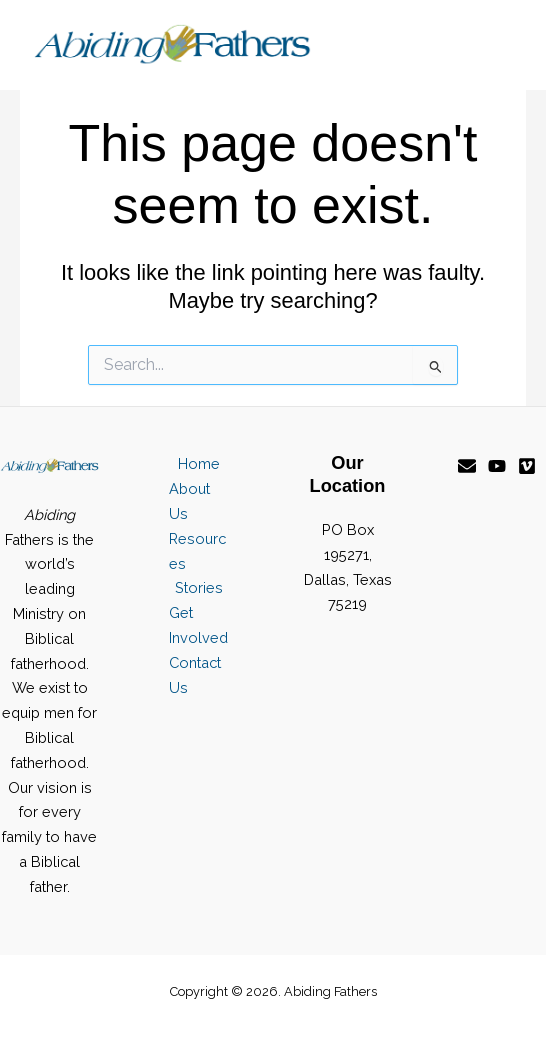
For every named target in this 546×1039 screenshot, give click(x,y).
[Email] (467, 466)
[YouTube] (497, 466)
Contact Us (195, 675)
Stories (199, 587)
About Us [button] (189, 501)
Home (199, 463)
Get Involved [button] (198, 625)
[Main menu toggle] (492, 45)
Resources (197, 551)
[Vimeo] (527, 466)
